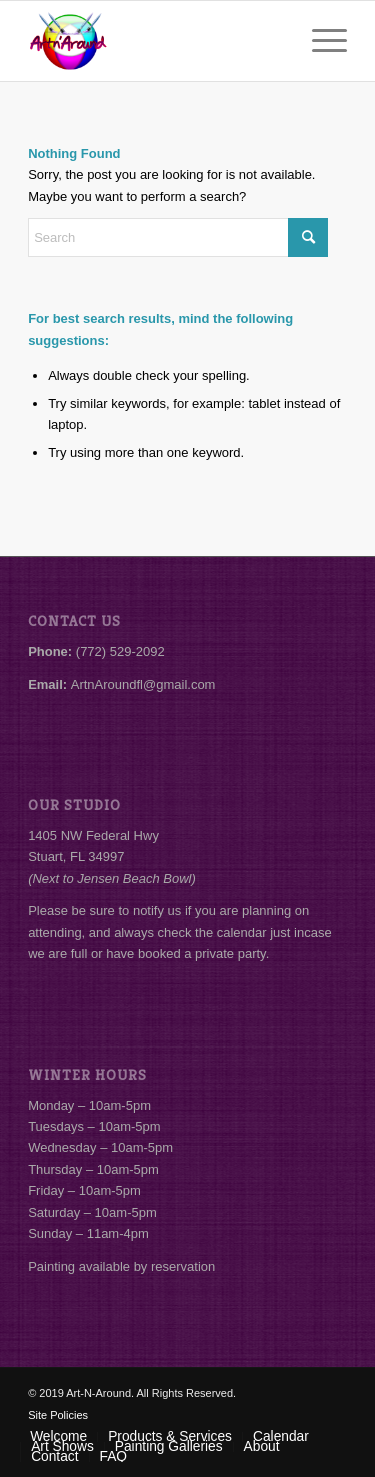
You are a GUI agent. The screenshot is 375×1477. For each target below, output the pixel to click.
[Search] (178, 237)
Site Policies (58, 1415)
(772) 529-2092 (120, 651)
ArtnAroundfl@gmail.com (143, 684)
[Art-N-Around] (155, 41)
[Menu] (319, 41)
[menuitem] (319, 41)
